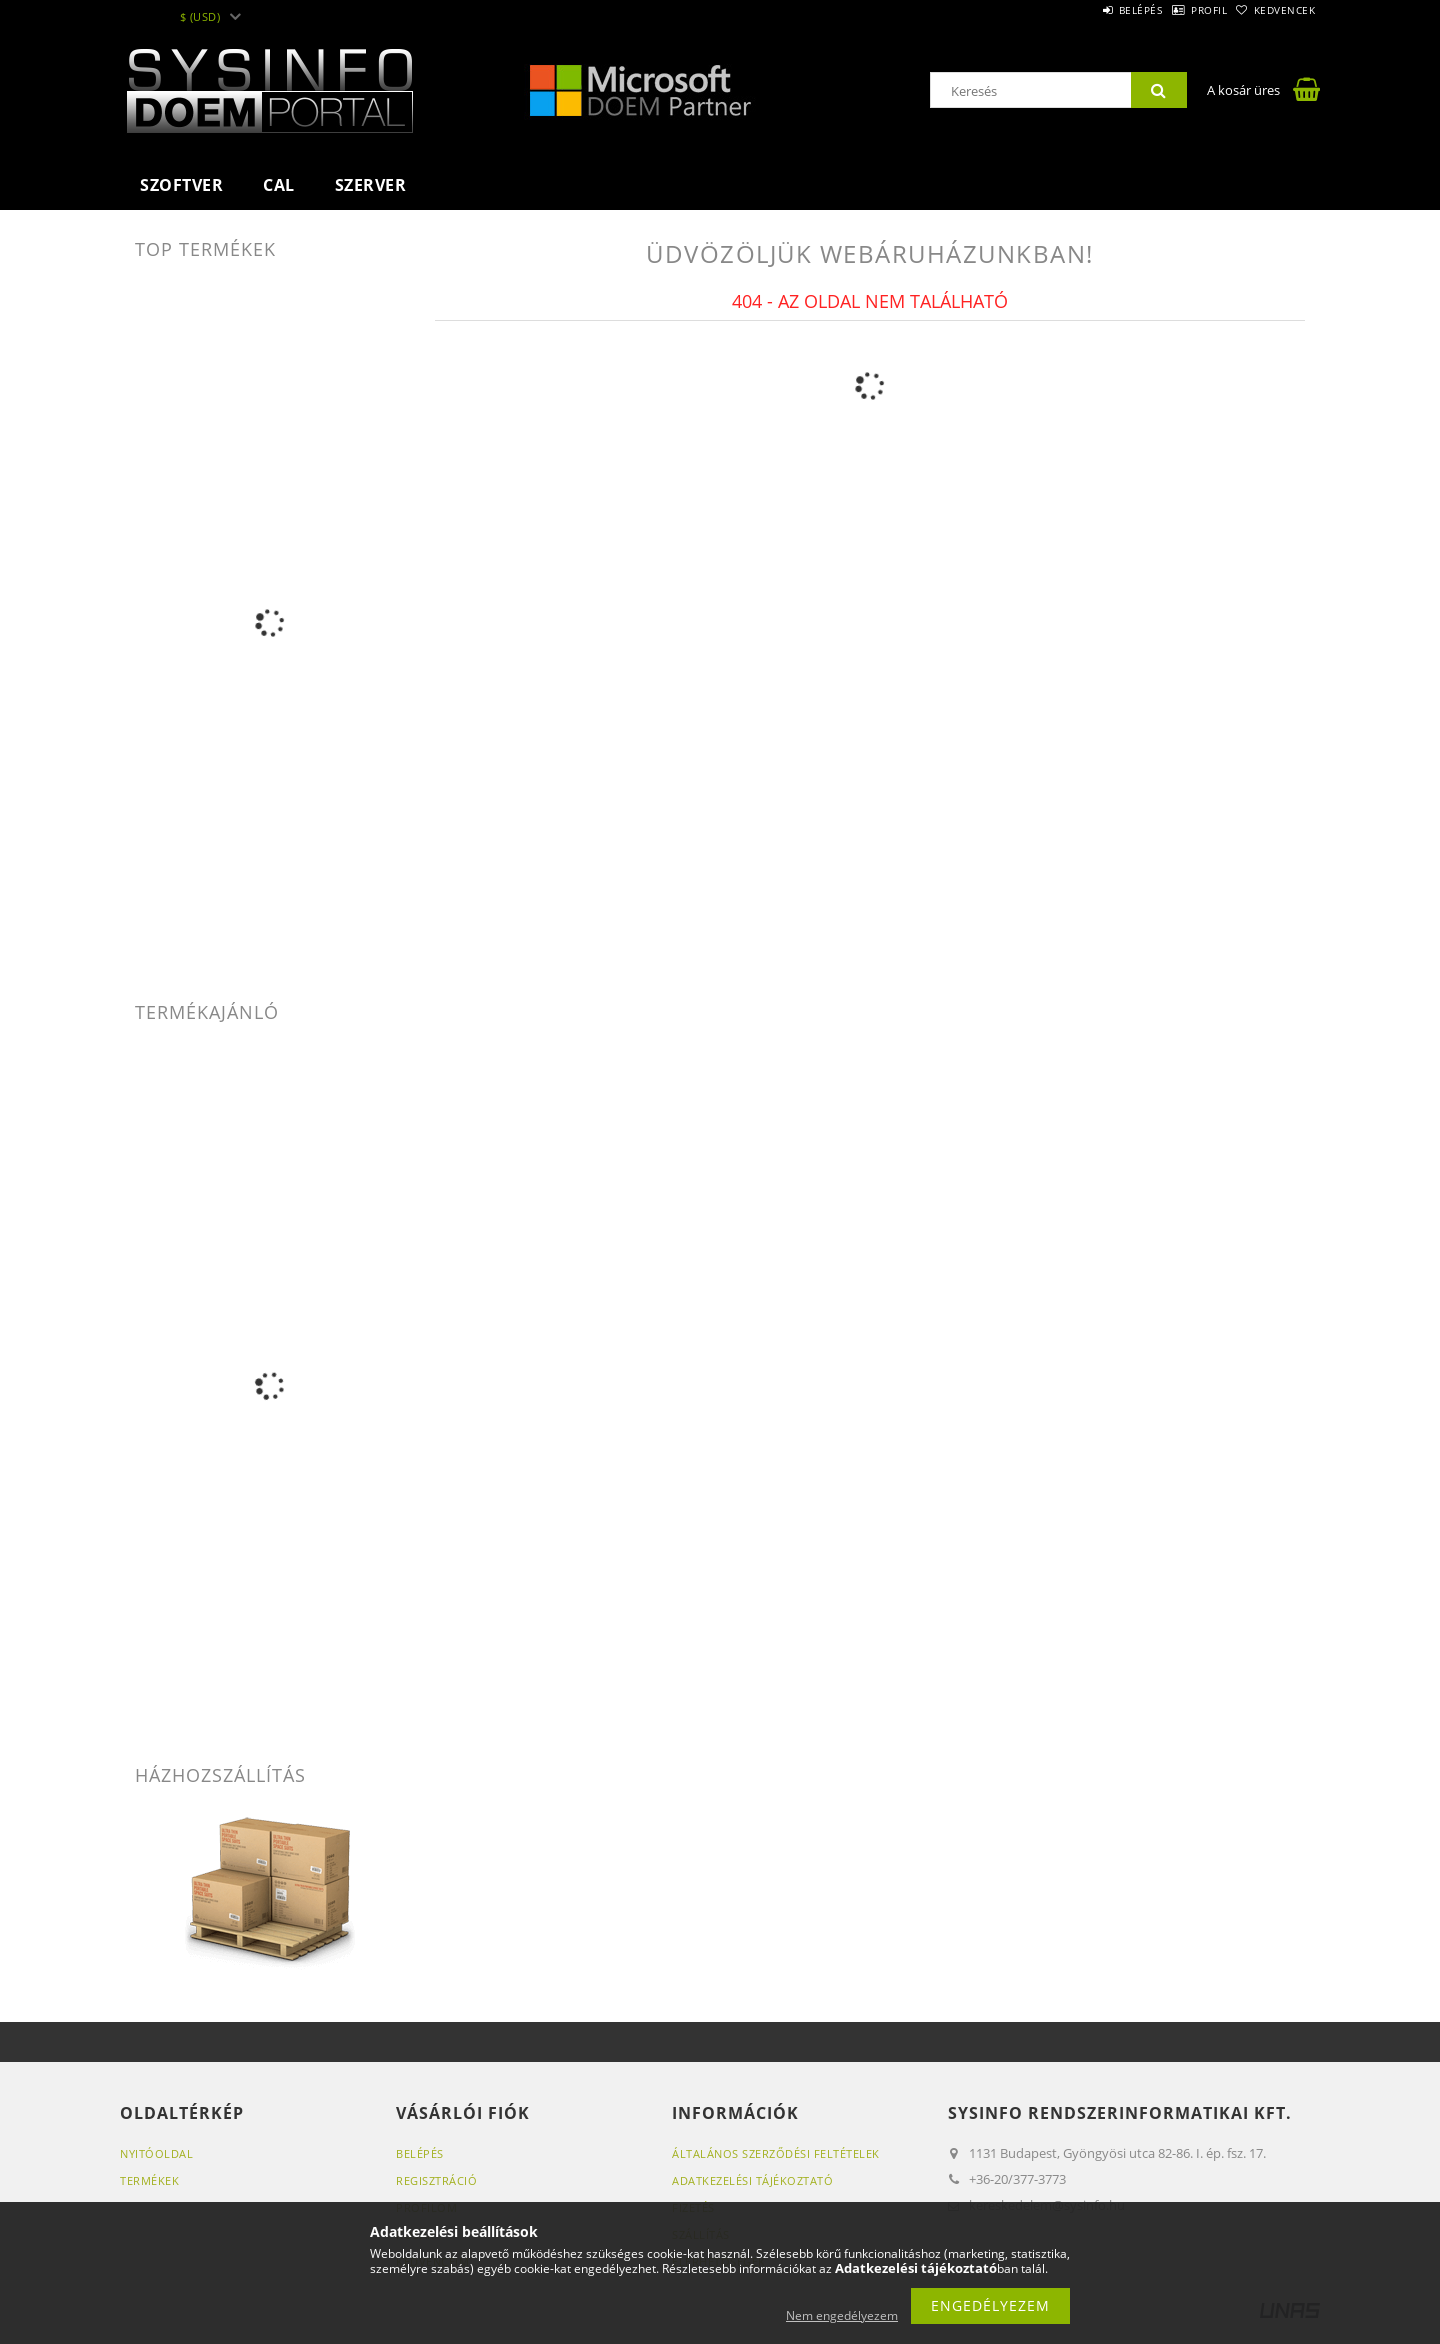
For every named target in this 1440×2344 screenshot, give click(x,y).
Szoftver (181, 185)
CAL (279, 185)
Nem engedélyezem (842, 2315)
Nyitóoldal (156, 2153)
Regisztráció (436, 2180)
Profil (1178, 10)
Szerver (371, 185)
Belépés (1089, 10)
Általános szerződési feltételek (776, 2153)
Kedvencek (1275, 10)
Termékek (149, 2180)
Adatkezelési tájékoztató (752, 2180)
